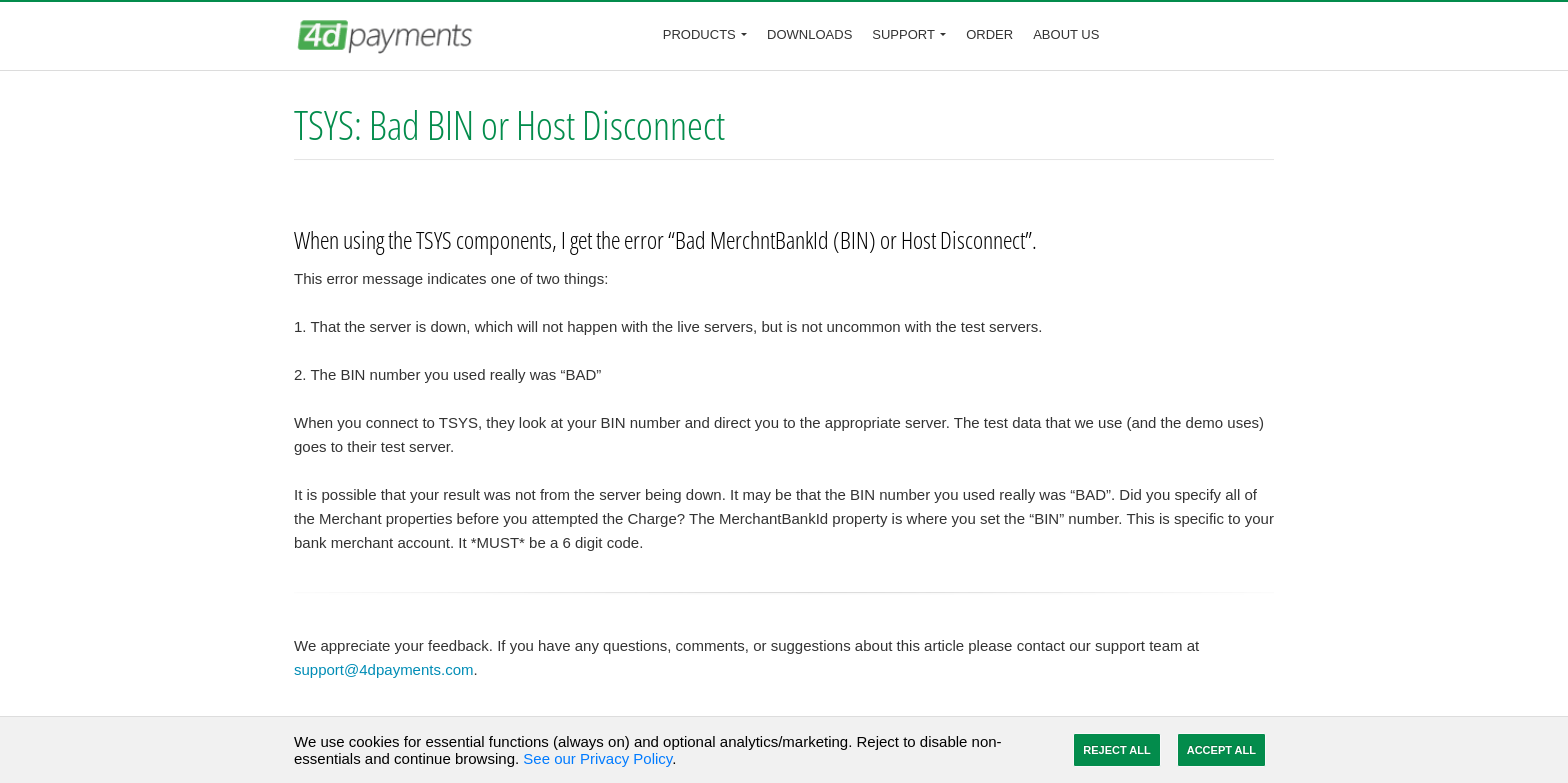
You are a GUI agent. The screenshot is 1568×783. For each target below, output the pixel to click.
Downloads (809, 34)
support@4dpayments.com (383, 669)
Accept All (1221, 750)
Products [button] (699, 34)
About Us (1066, 34)
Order (989, 34)
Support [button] (903, 34)
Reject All (1116, 750)
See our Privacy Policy (597, 758)
